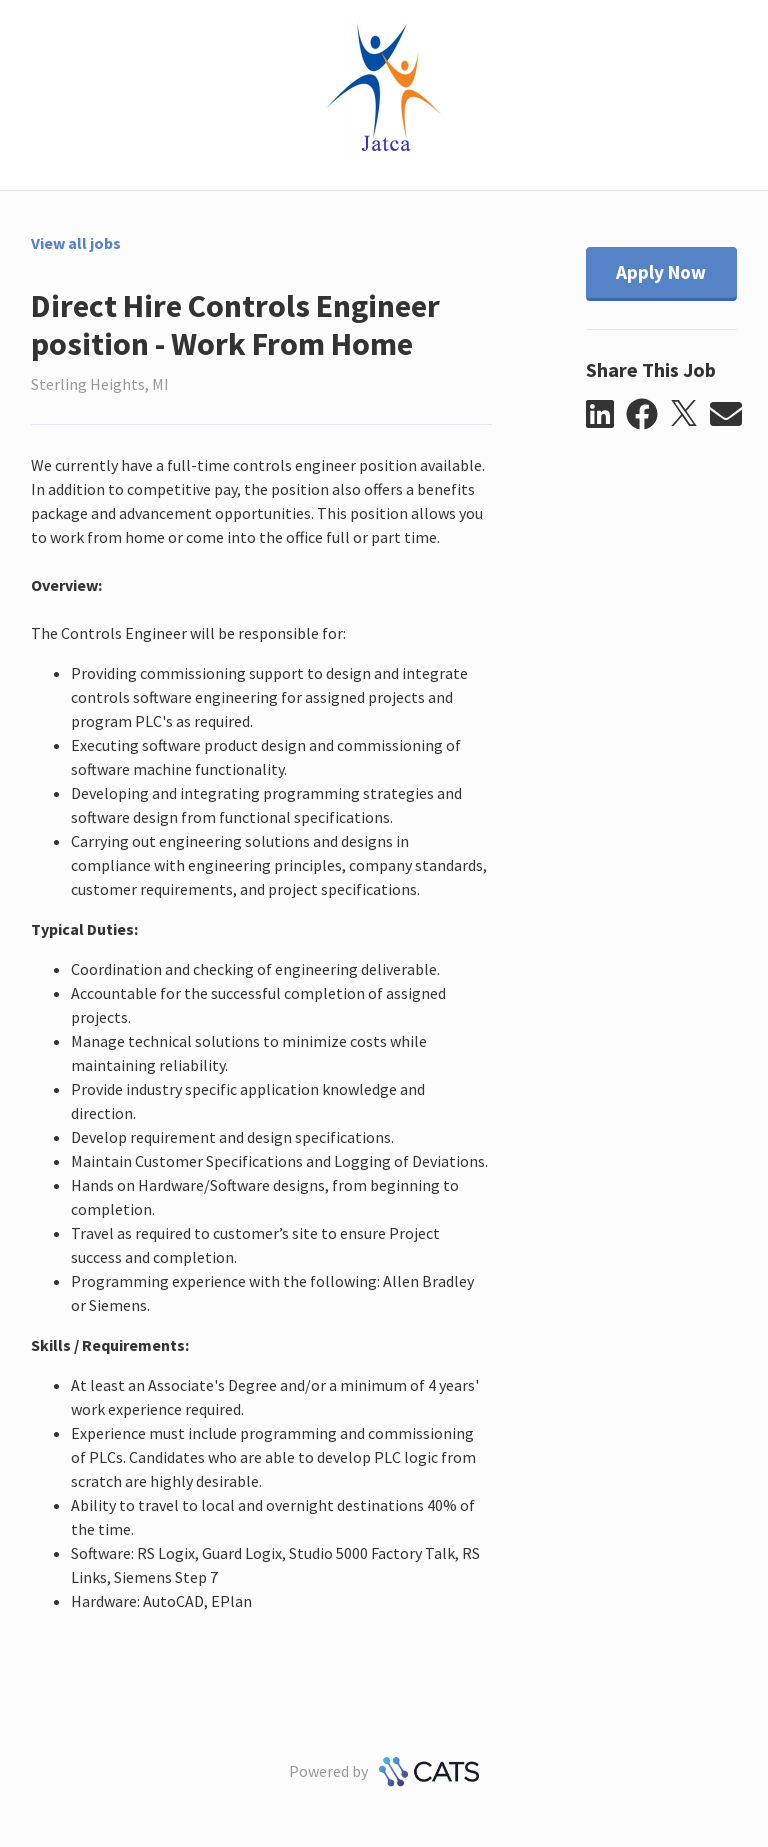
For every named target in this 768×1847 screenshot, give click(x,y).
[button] (606, 415)
